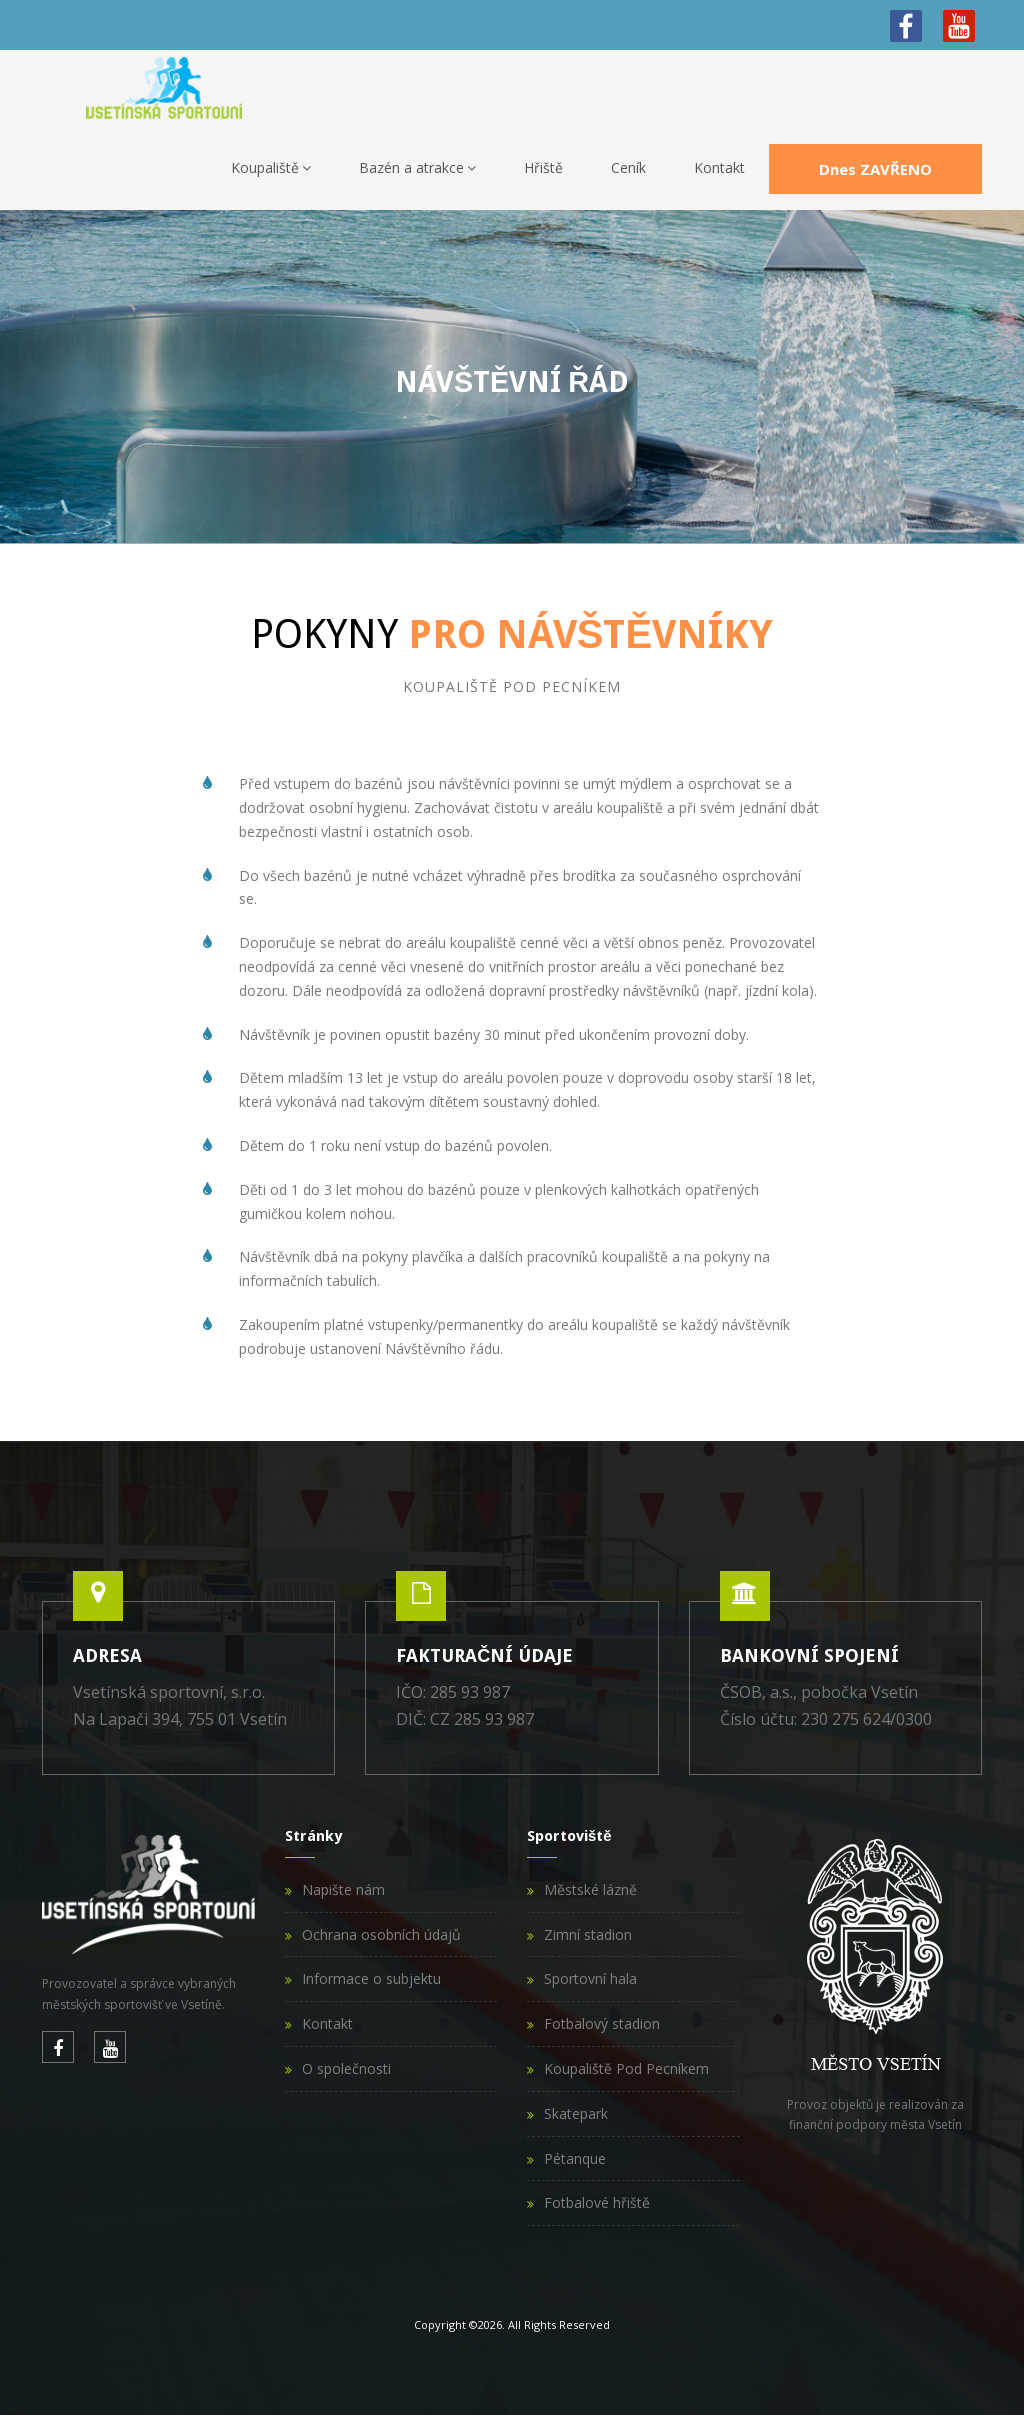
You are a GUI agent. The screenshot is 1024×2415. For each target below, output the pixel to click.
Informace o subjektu (371, 1978)
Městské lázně (590, 1889)
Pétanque (575, 2158)
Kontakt (719, 167)
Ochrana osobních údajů (381, 1934)
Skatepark (576, 2113)
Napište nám (343, 1889)
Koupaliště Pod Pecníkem (626, 2068)
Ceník (628, 167)
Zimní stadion (588, 1934)
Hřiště (543, 167)
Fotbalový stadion (602, 2023)
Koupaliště (271, 167)
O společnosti (346, 2068)
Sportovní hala (590, 1978)
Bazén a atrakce (417, 167)
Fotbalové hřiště (597, 2202)
